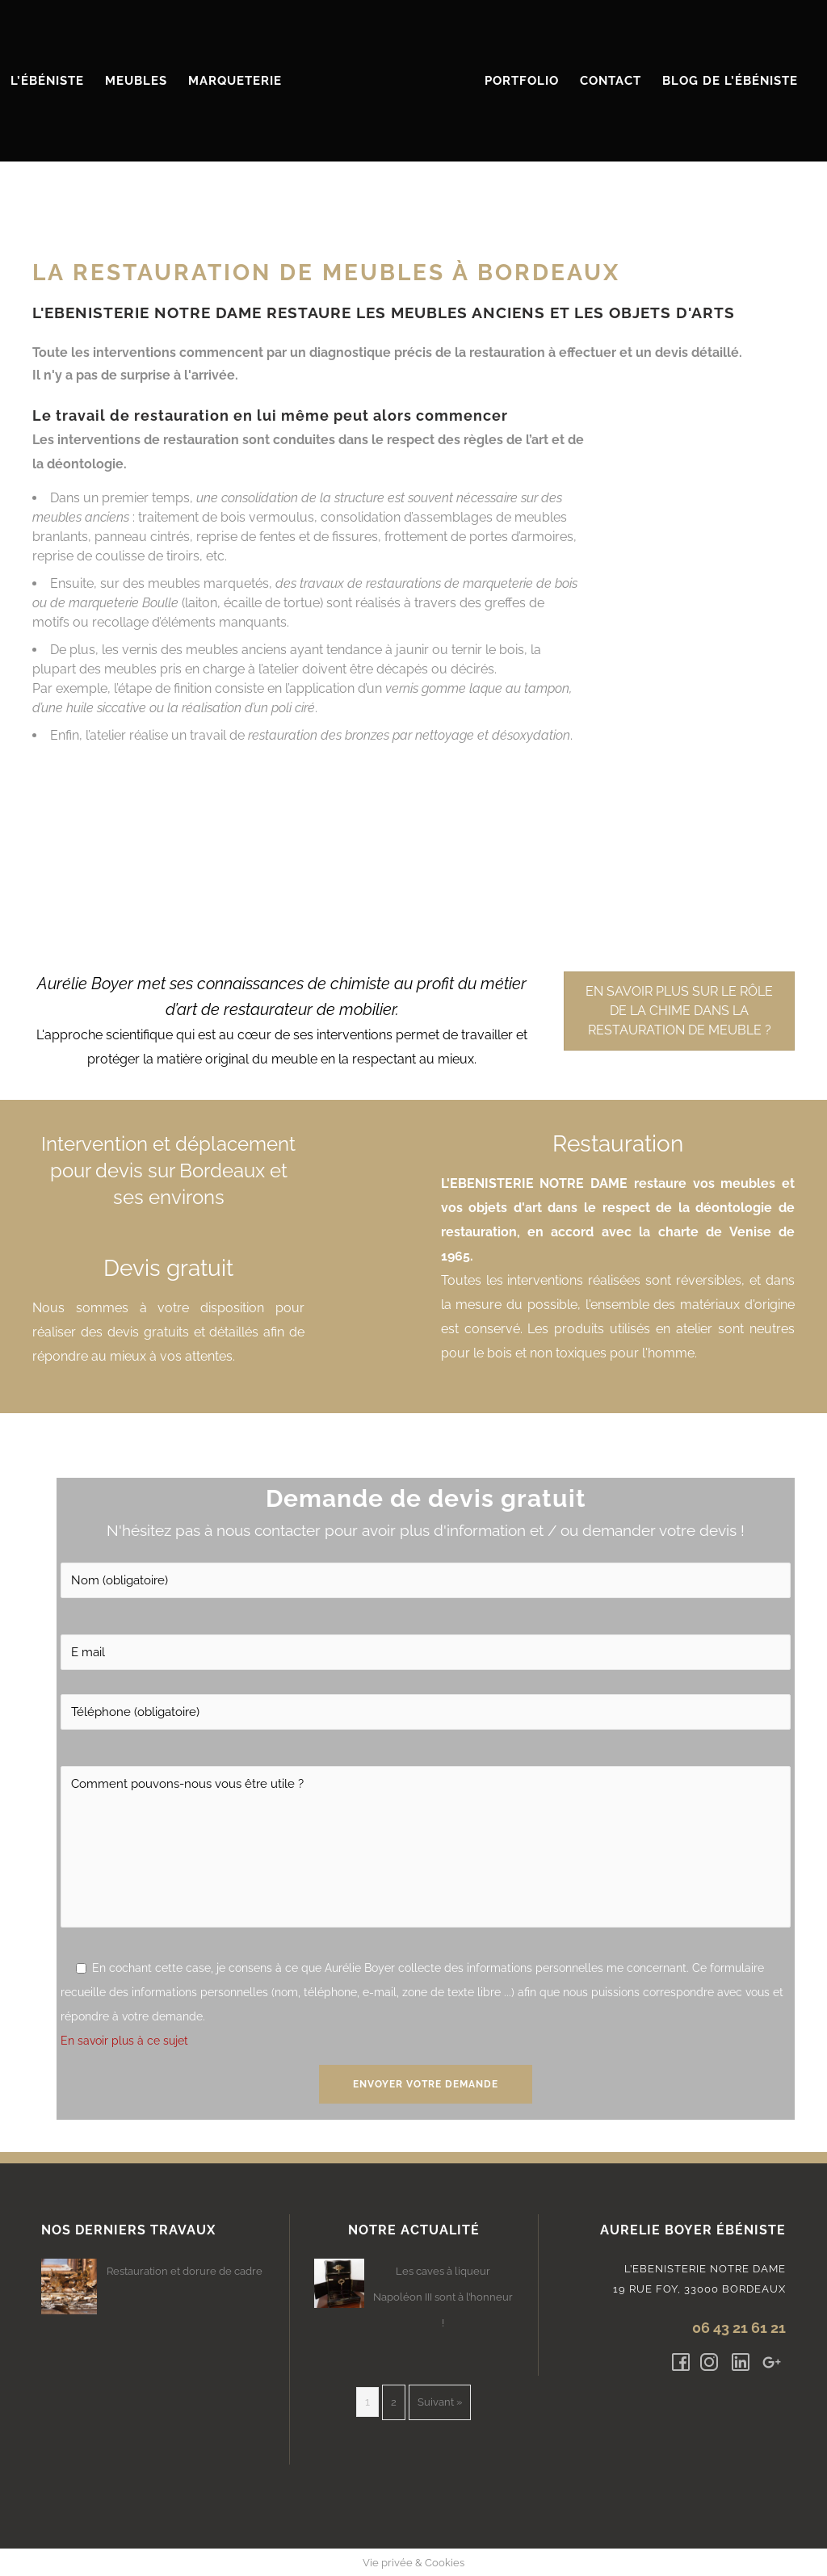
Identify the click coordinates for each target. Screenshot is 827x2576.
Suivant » (440, 2402)
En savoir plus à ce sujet (124, 2040)
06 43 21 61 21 (739, 2327)
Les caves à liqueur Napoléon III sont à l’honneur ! (443, 2297)
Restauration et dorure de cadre (184, 2271)
